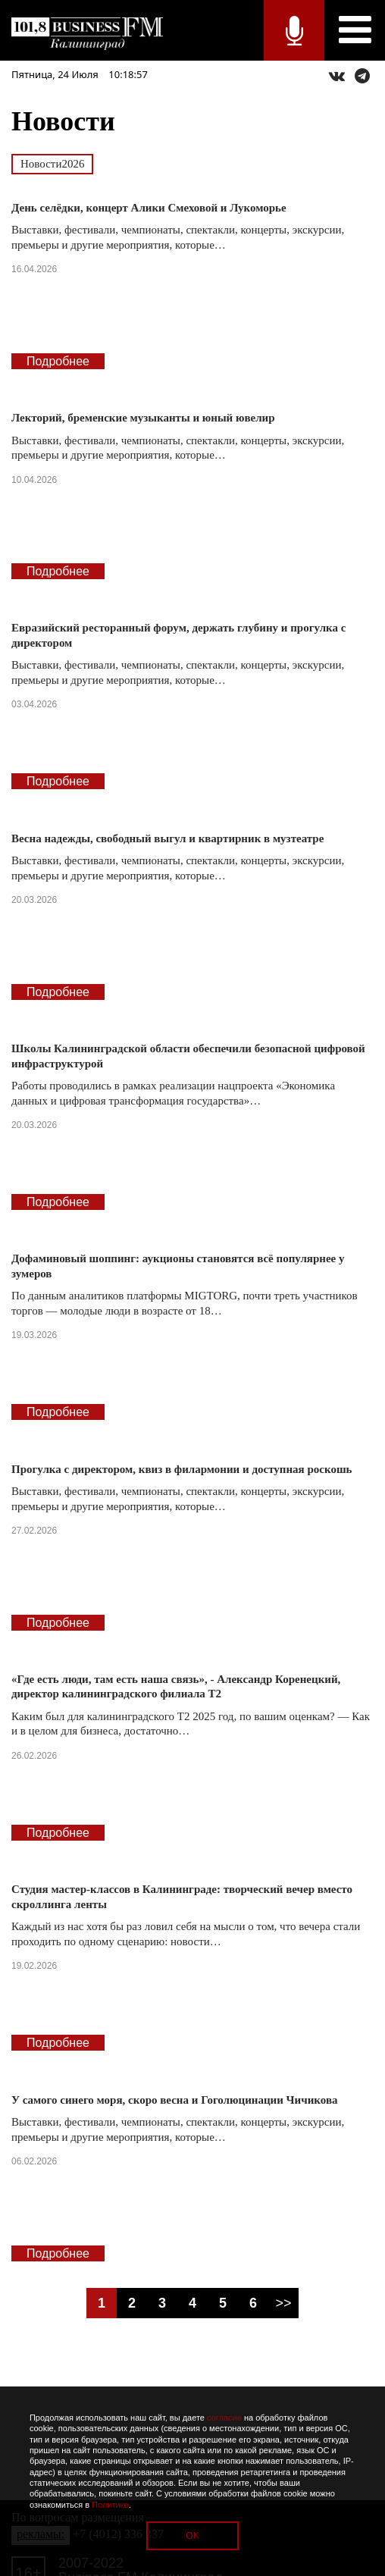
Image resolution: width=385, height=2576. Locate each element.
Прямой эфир (294, 30)
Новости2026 (52, 164)
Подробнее (58, 361)
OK (192, 2536)
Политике (110, 2504)
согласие (224, 2417)
